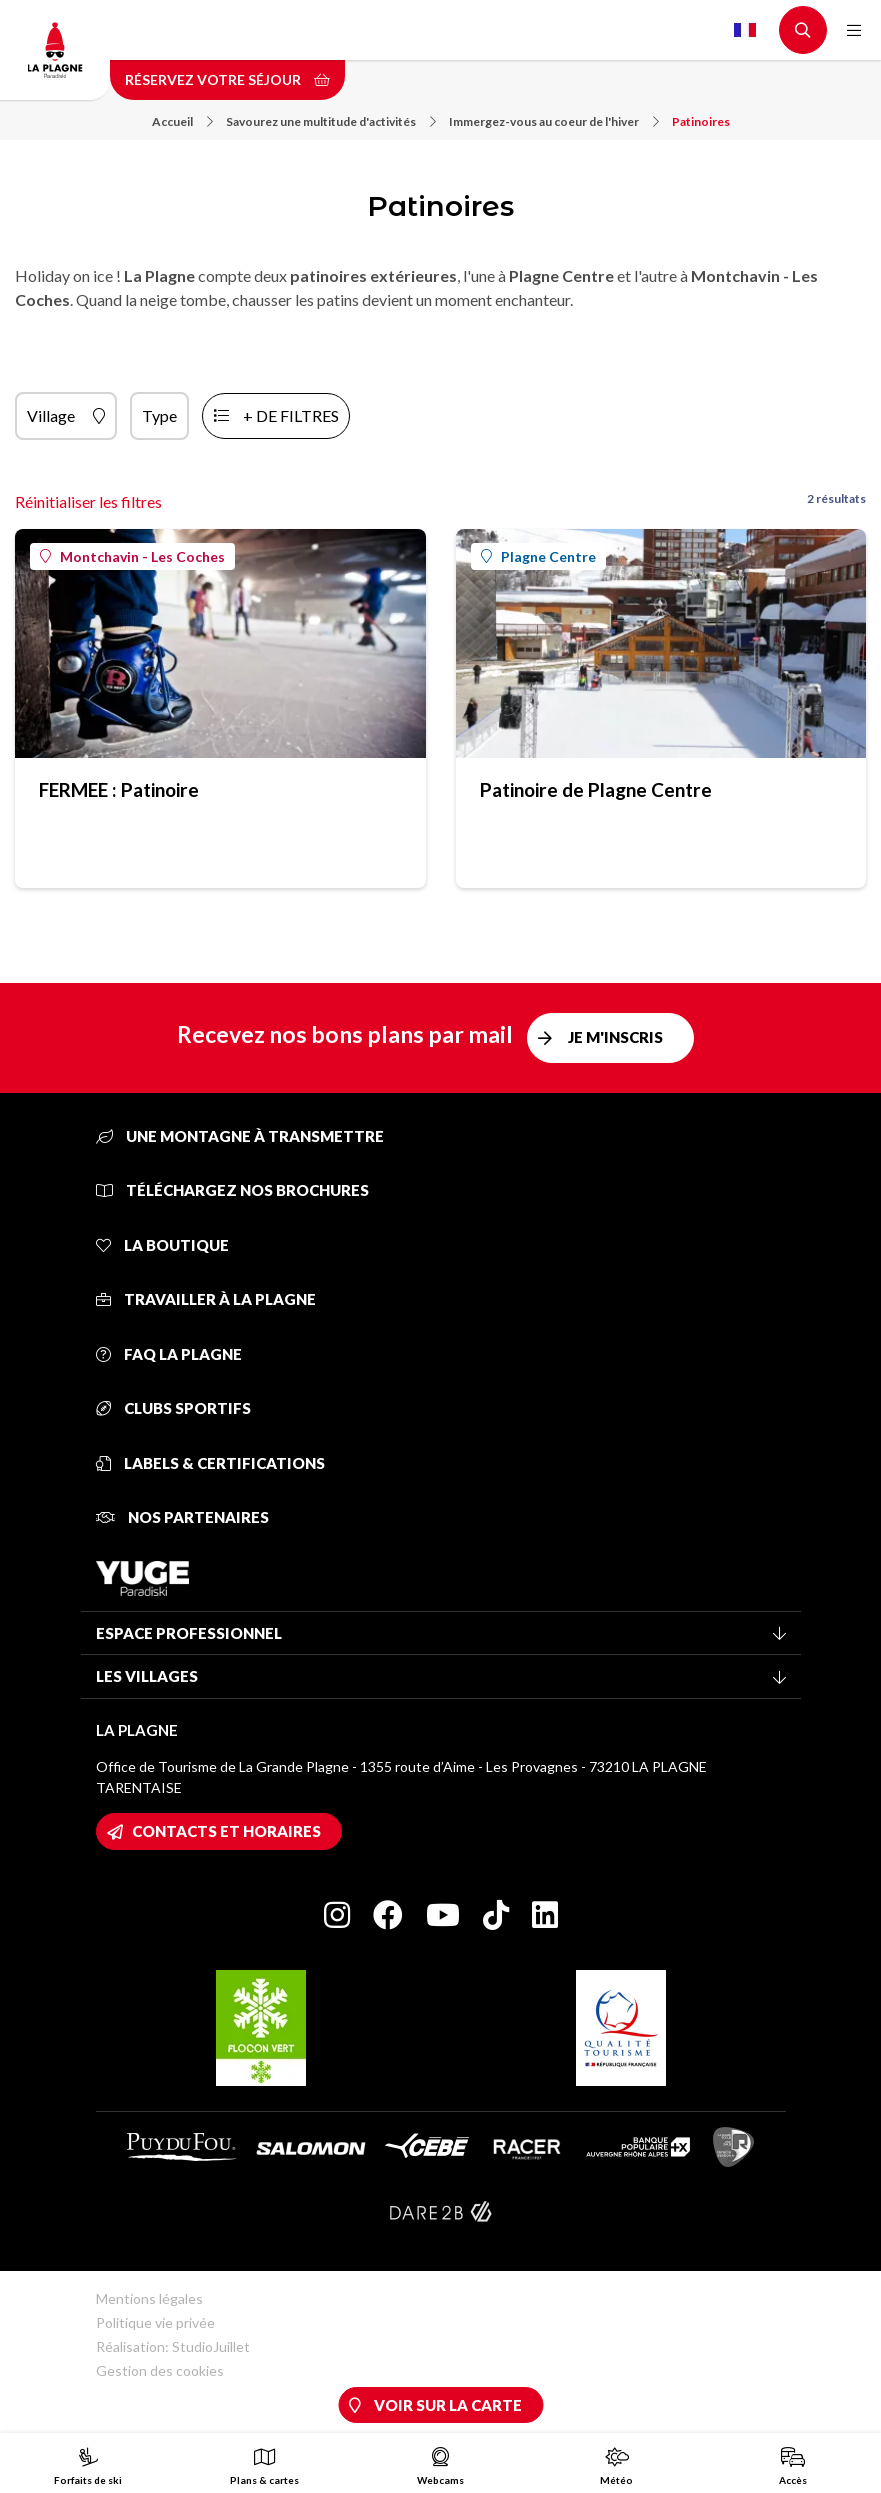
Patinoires (701, 121)
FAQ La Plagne (169, 1354)
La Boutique (162, 1245)
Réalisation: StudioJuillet (173, 2346)
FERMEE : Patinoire (119, 789)
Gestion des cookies (160, 2370)
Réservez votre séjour (227, 79)
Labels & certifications (210, 1463)
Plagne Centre (538, 556)
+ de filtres (291, 415)
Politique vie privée (155, 2322)
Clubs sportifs (173, 1408)
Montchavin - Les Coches (132, 556)
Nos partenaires (182, 1517)
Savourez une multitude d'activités (331, 121)
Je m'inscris (615, 1037)
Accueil (182, 121)
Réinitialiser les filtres (88, 501)
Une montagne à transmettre (240, 1136)
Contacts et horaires (226, 1831)
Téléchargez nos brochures (232, 1190)
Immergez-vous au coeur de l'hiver (554, 121)
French (745, 30)
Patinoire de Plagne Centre (596, 789)
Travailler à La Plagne (206, 1299)
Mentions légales (149, 2298)
